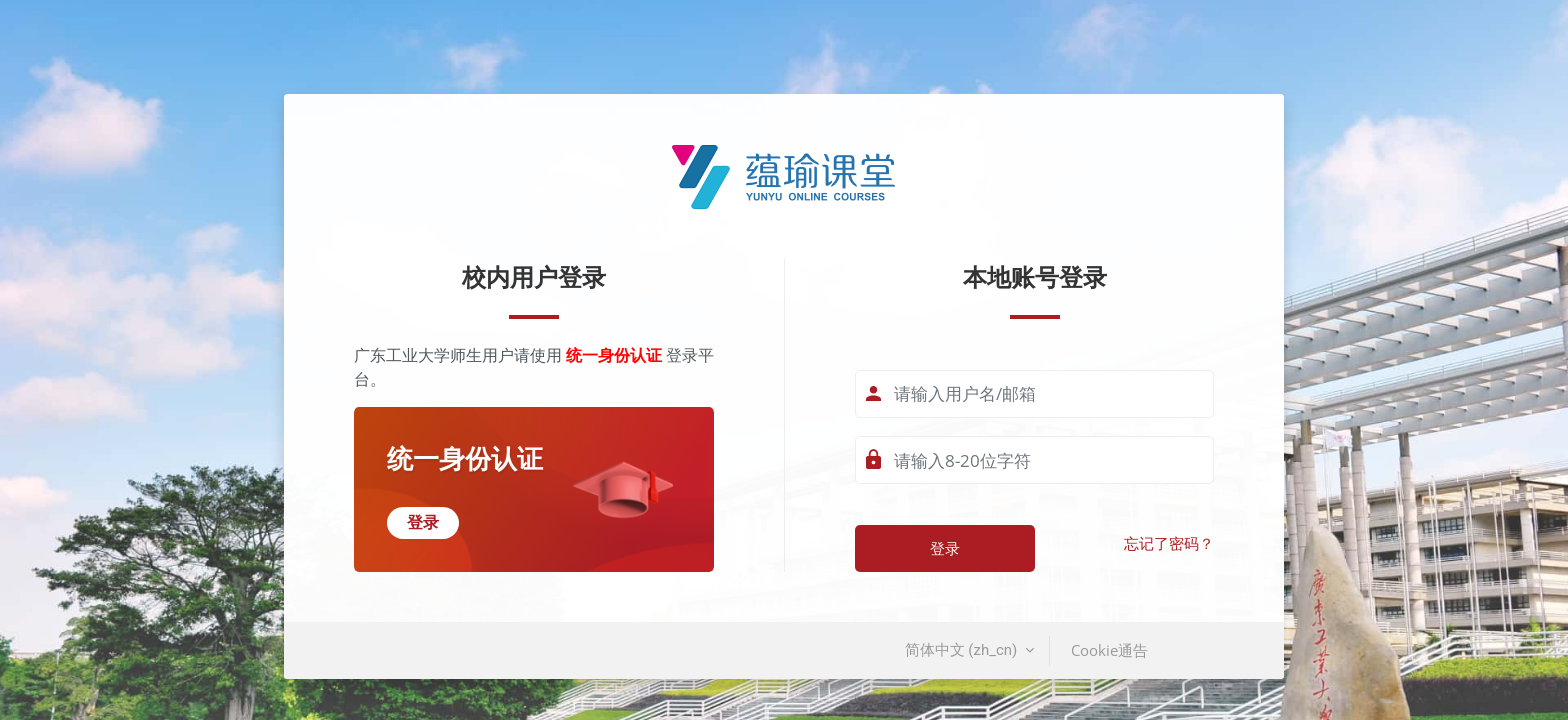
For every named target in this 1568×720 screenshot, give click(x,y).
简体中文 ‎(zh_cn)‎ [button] (963, 650)
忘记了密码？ (1169, 544)
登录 (945, 548)
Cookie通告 (1109, 650)
